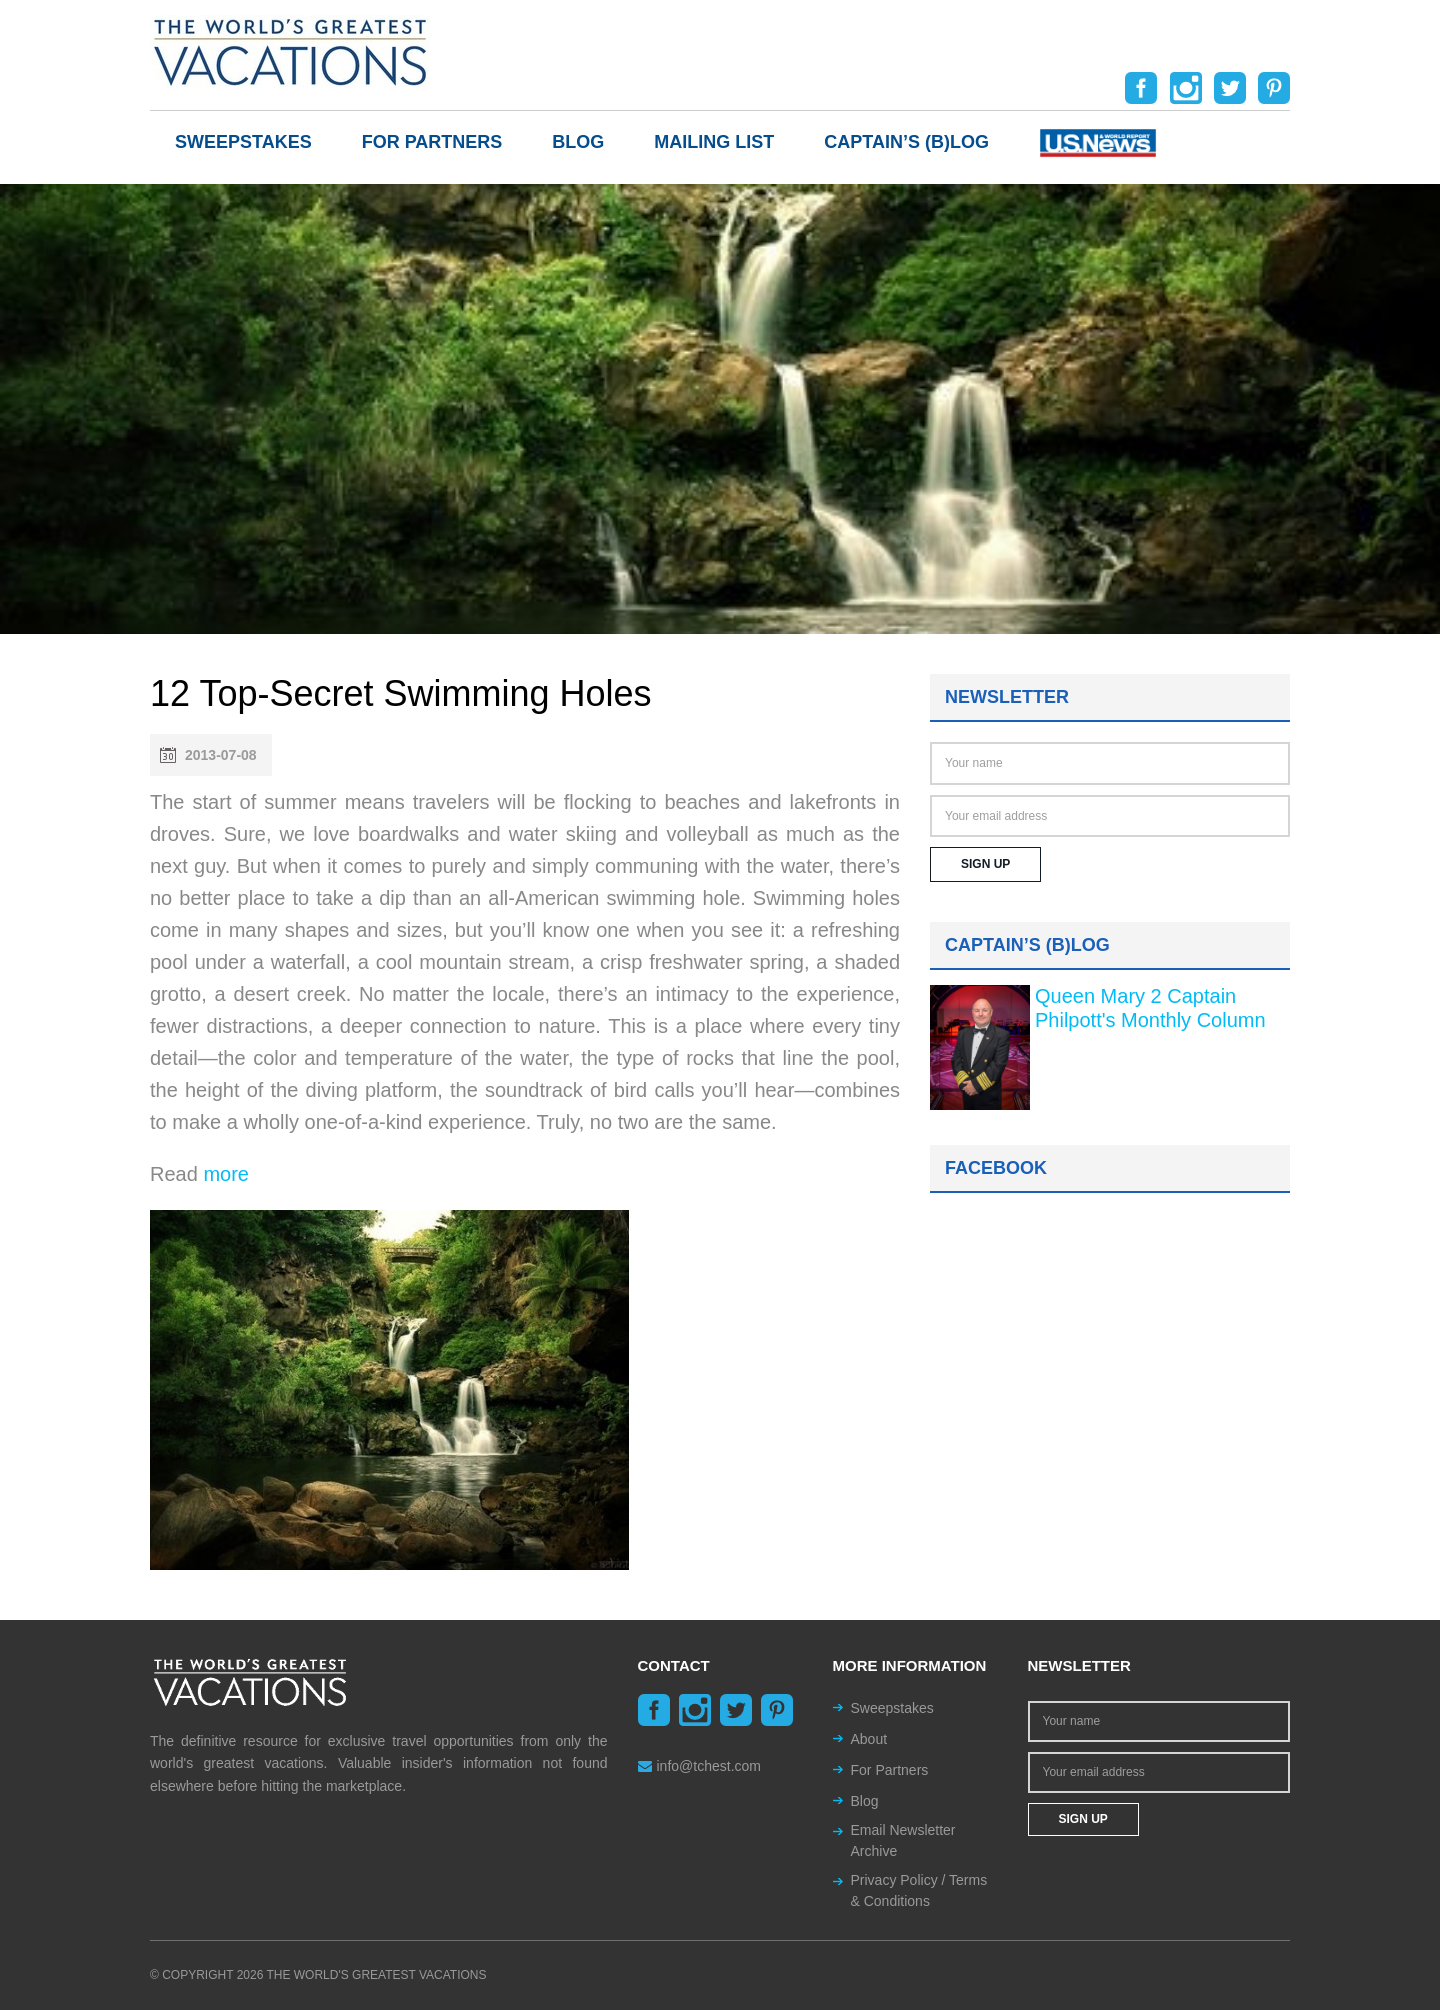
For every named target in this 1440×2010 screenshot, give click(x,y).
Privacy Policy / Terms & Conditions (919, 1890)
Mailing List (714, 142)
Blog (578, 142)
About (869, 1739)
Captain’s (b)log (906, 142)
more (226, 1174)
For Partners (432, 142)
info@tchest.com (699, 1766)
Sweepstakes (243, 142)
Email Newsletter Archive (903, 1840)
